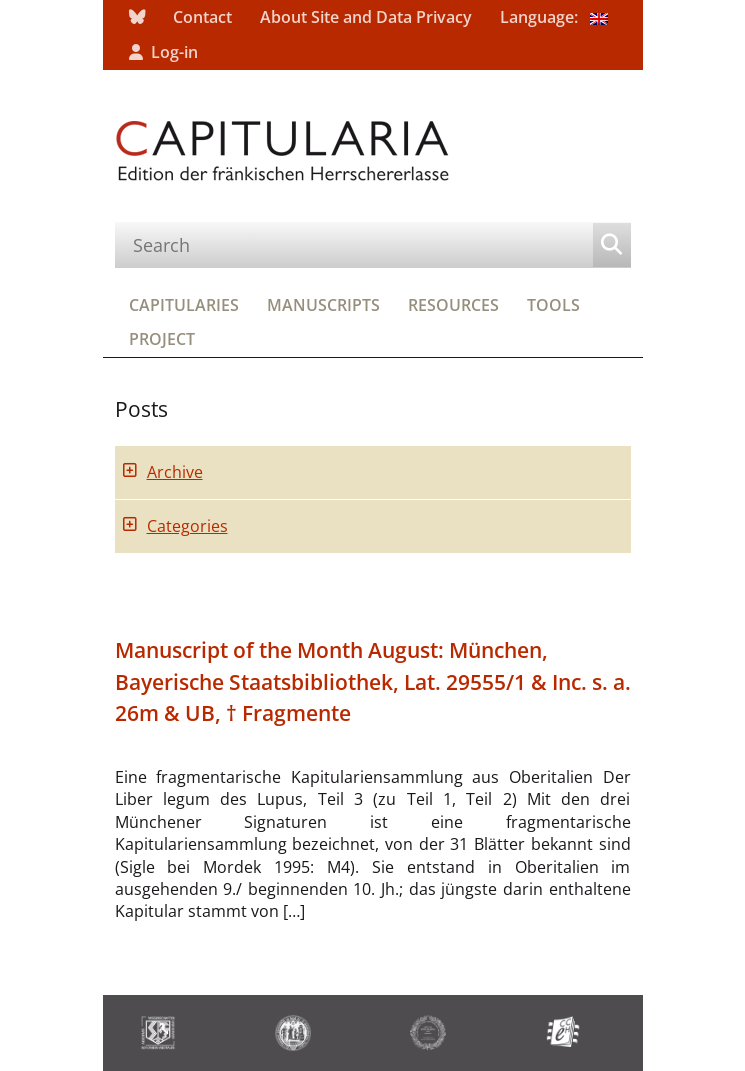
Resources (453, 305)
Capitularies (184, 305)
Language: (554, 17)
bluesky (137, 17)
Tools (553, 305)
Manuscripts (323, 305)
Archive (175, 472)
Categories (187, 526)
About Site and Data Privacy (366, 17)
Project (162, 339)
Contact (202, 17)
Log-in (174, 52)
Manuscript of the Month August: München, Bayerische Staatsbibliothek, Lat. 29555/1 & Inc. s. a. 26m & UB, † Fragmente (373, 681)
